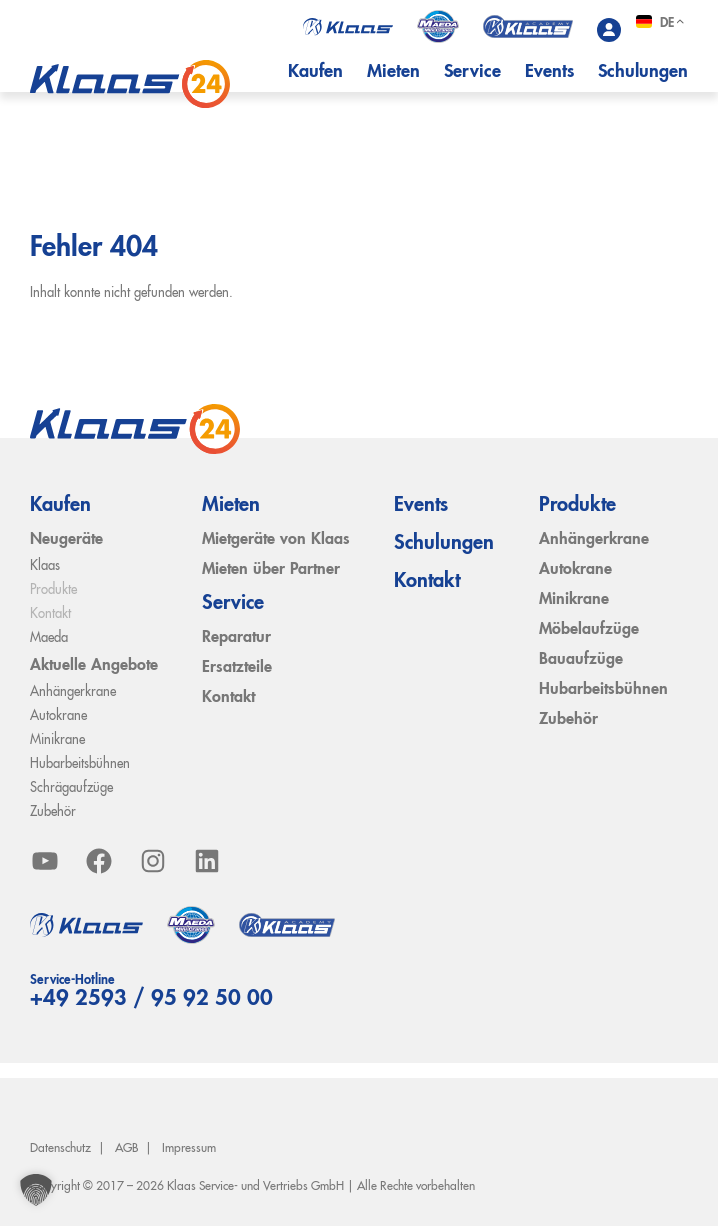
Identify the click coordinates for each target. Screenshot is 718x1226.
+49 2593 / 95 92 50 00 (151, 999)
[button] (36, 1190)
